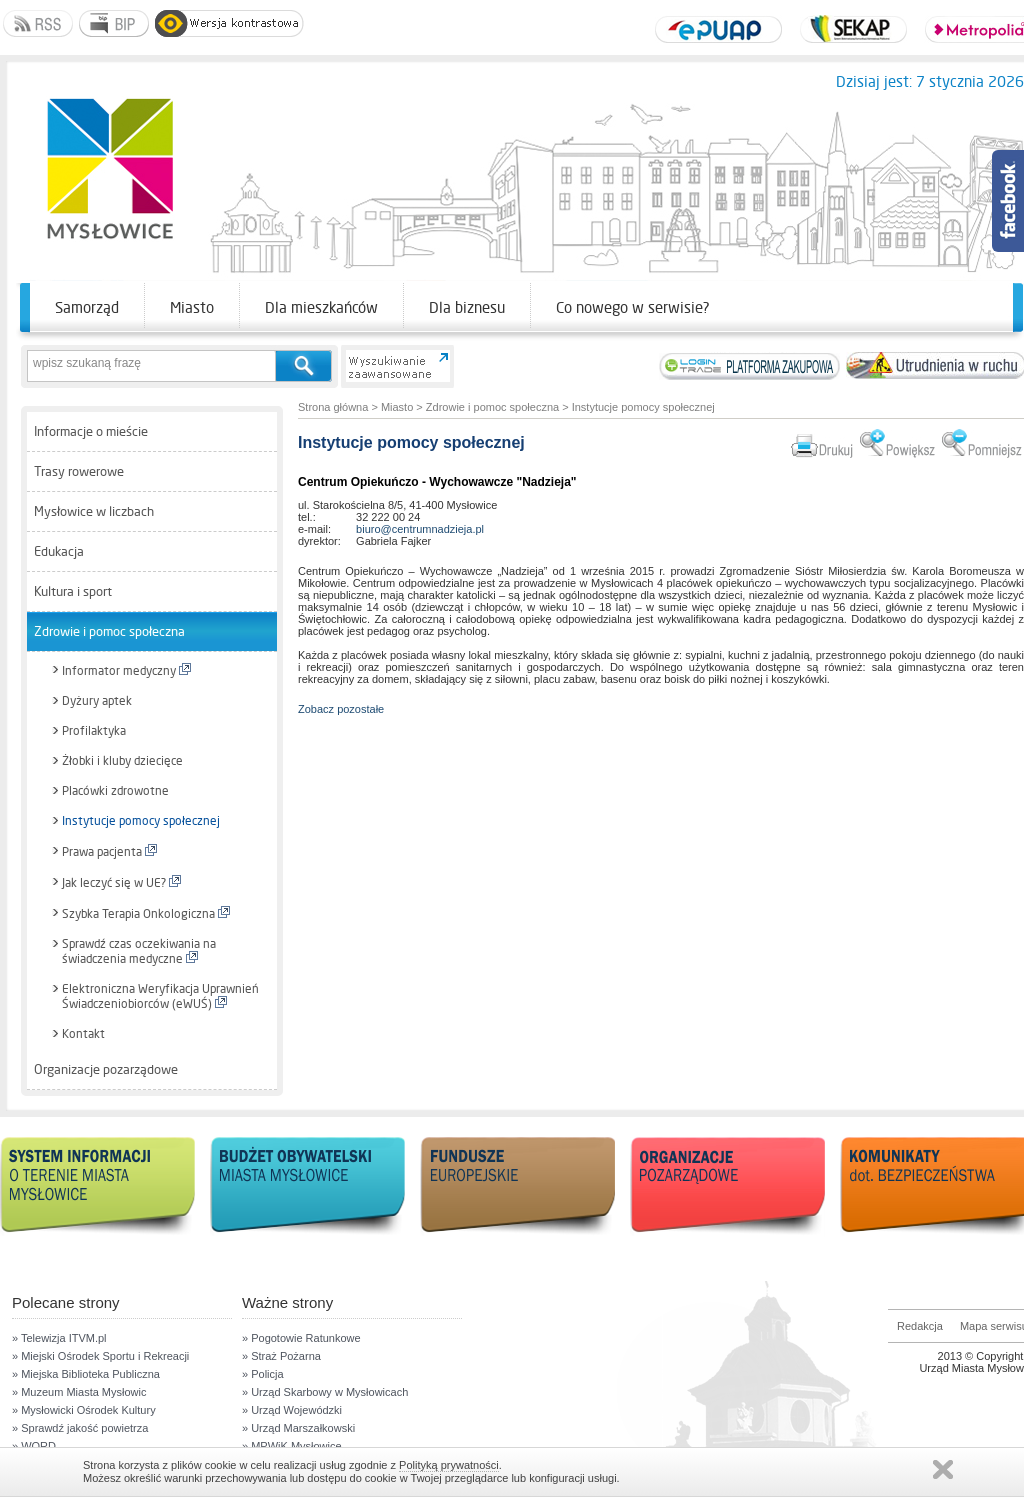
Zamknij (943, 1469)
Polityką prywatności (449, 1465)
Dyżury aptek (97, 701)
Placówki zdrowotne (115, 791)
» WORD (34, 1446)
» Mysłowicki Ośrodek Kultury (84, 1410)
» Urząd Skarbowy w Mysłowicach (325, 1392)
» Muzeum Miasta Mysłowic (79, 1392)
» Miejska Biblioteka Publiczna (86, 1374)
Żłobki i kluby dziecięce (122, 761)
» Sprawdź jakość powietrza (80, 1428)
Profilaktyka (94, 731)
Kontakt (83, 1034)
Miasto (192, 307)
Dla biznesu (467, 307)
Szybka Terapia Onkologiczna (146, 913)
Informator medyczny (126, 670)
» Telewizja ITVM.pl (59, 1338)
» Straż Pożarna (281, 1356)
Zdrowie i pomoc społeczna (109, 631)
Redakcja (920, 1326)
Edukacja (59, 551)
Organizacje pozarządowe (106, 1069)
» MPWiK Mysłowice (292, 1446)
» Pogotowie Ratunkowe (301, 1338)
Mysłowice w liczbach (94, 511)
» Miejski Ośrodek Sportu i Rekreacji (100, 1356)
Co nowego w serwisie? (633, 307)
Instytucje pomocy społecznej (141, 821)
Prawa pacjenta (109, 851)
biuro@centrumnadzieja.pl (420, 529)
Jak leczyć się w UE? (121, 882)
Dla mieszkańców (321, 307)
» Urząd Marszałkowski (298, 1428)
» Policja (263, 1374)
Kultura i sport (73, 591)
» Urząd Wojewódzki (292, 1410)
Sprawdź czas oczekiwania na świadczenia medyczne (139, 951)
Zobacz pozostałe (341, 709)
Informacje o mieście (91, 431)
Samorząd (87, 307)
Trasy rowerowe (79, 471)
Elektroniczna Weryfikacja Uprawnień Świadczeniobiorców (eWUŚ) (160, 996)
